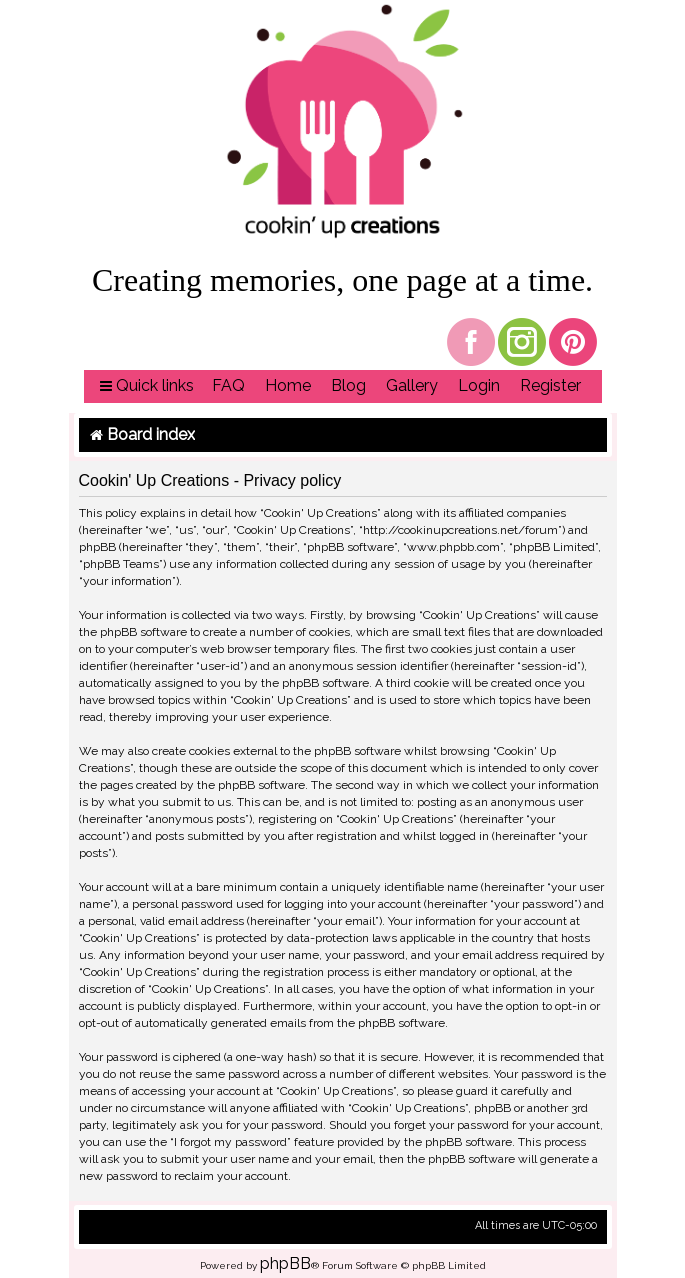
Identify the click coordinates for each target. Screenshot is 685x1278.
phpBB (285, 1263)
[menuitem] (228, 386)
